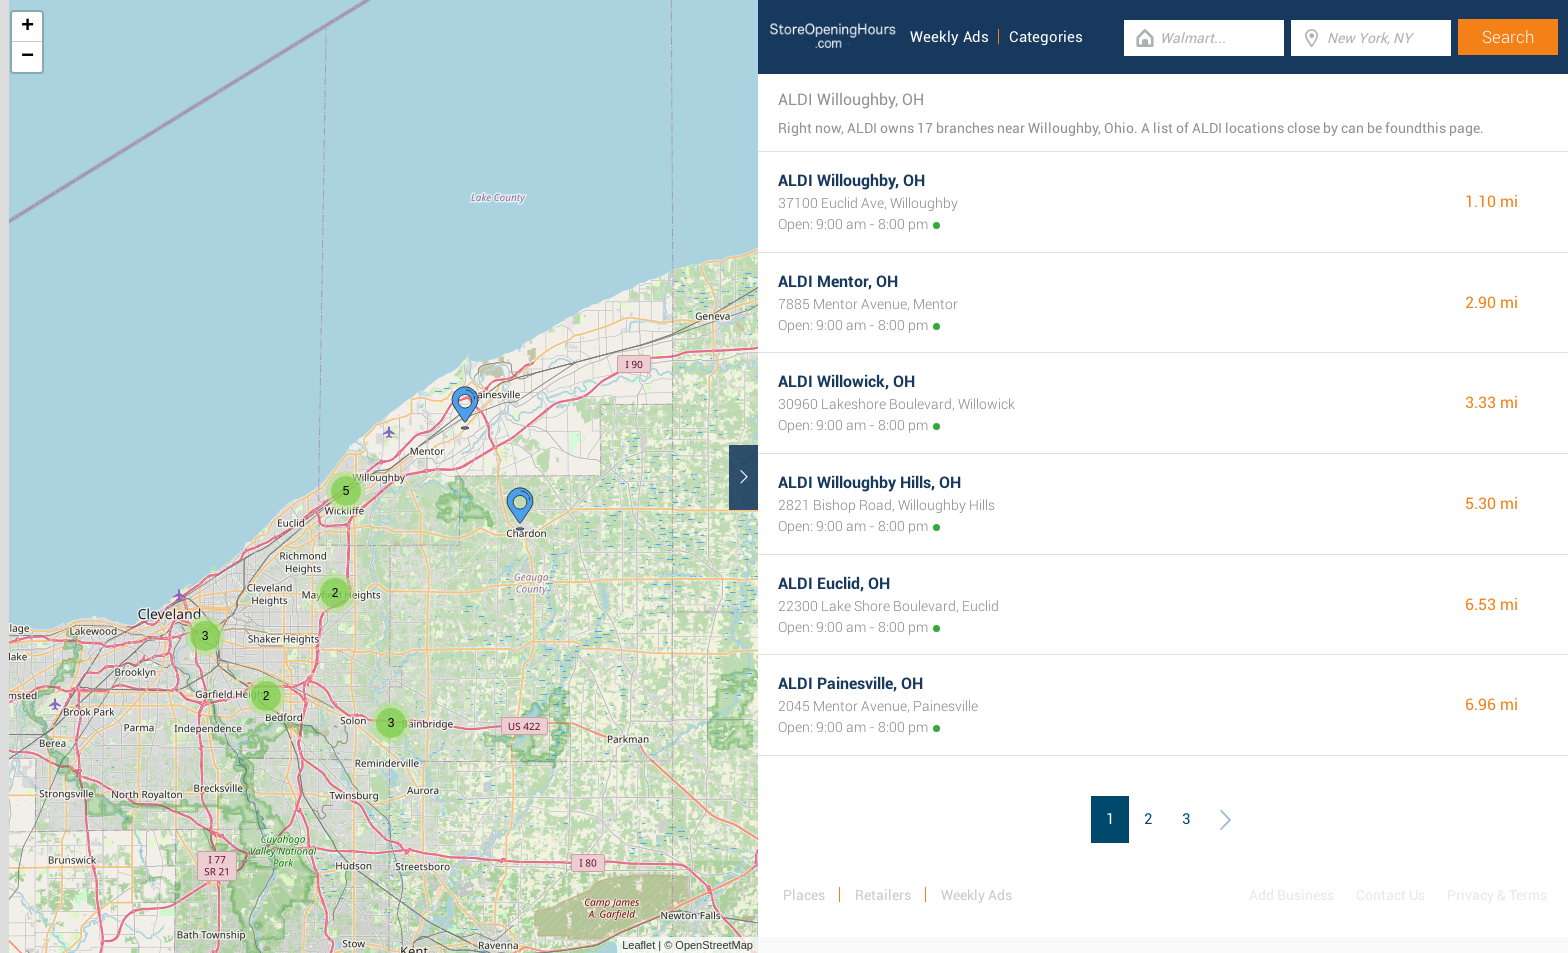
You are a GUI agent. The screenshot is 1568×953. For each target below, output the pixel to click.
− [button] (27, 57)
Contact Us (1390, 895)
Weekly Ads (949, 37)
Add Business (1291, 895)
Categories (1046, 37)
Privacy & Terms (1497, 895)
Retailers (883, 895)
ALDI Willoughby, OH (851, 180)
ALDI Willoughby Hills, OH (869, 482)
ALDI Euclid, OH (834, 583)
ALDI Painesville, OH (850, 683)
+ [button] (27, 27)
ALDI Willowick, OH (846, 381)
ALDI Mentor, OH (838, 281)
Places (804, 895)
